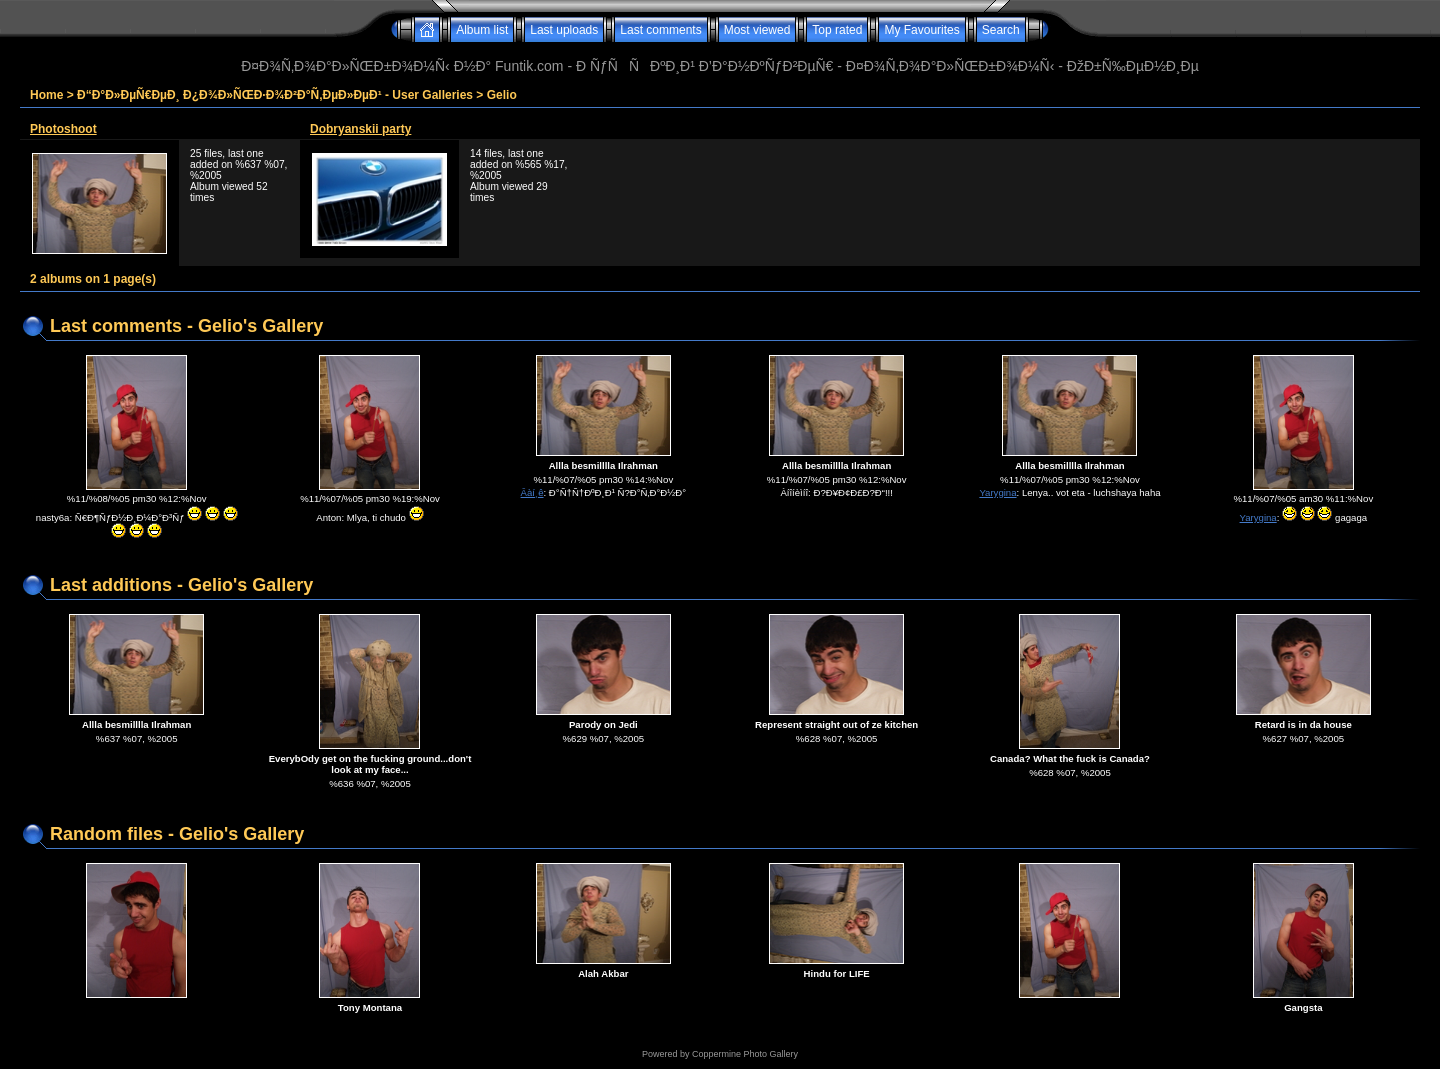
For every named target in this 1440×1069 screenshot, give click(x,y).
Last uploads (564, 30)
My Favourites (921, 30)
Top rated (837, 30)
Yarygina (997, 492)
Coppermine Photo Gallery (745, 1054)
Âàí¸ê (532, 492)
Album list (482, 30)
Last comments (660, 30)
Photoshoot (63, 129)
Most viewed (757, 30)
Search (1001, 30)
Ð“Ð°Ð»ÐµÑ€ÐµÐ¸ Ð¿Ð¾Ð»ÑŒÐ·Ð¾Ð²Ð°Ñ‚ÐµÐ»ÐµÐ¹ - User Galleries (275, 95)
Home (46, 95)
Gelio (502, 95)
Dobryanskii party (360, 129)
